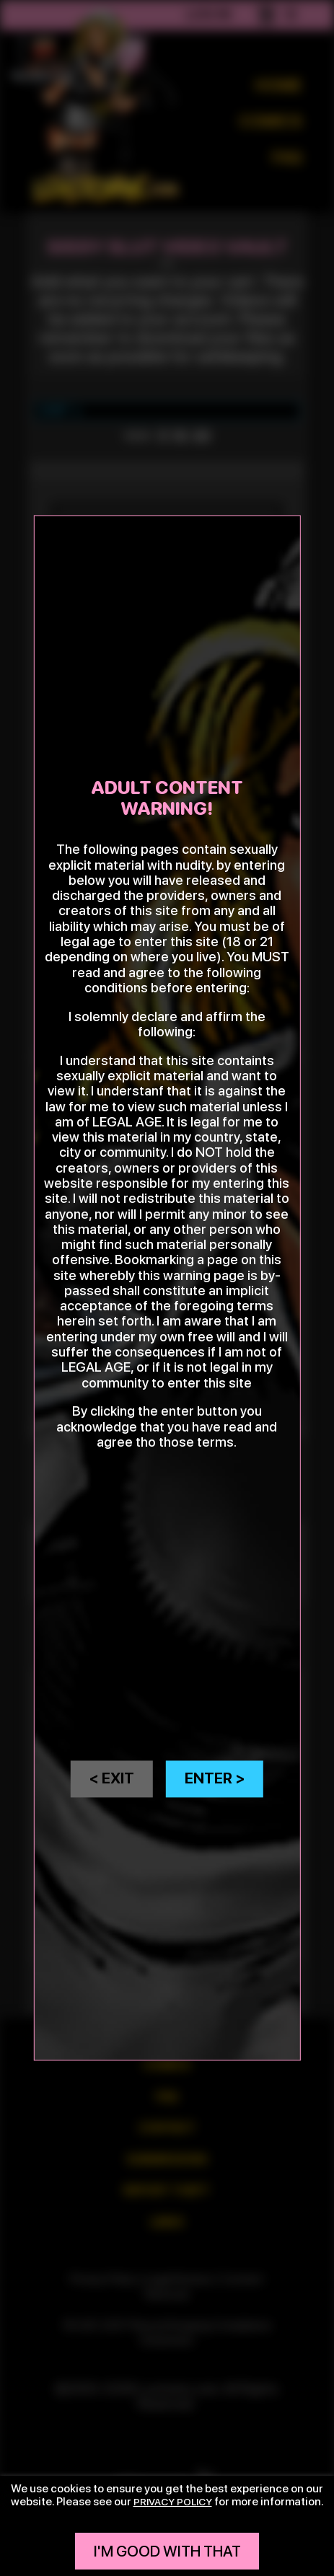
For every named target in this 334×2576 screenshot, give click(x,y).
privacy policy (172, 2501)
